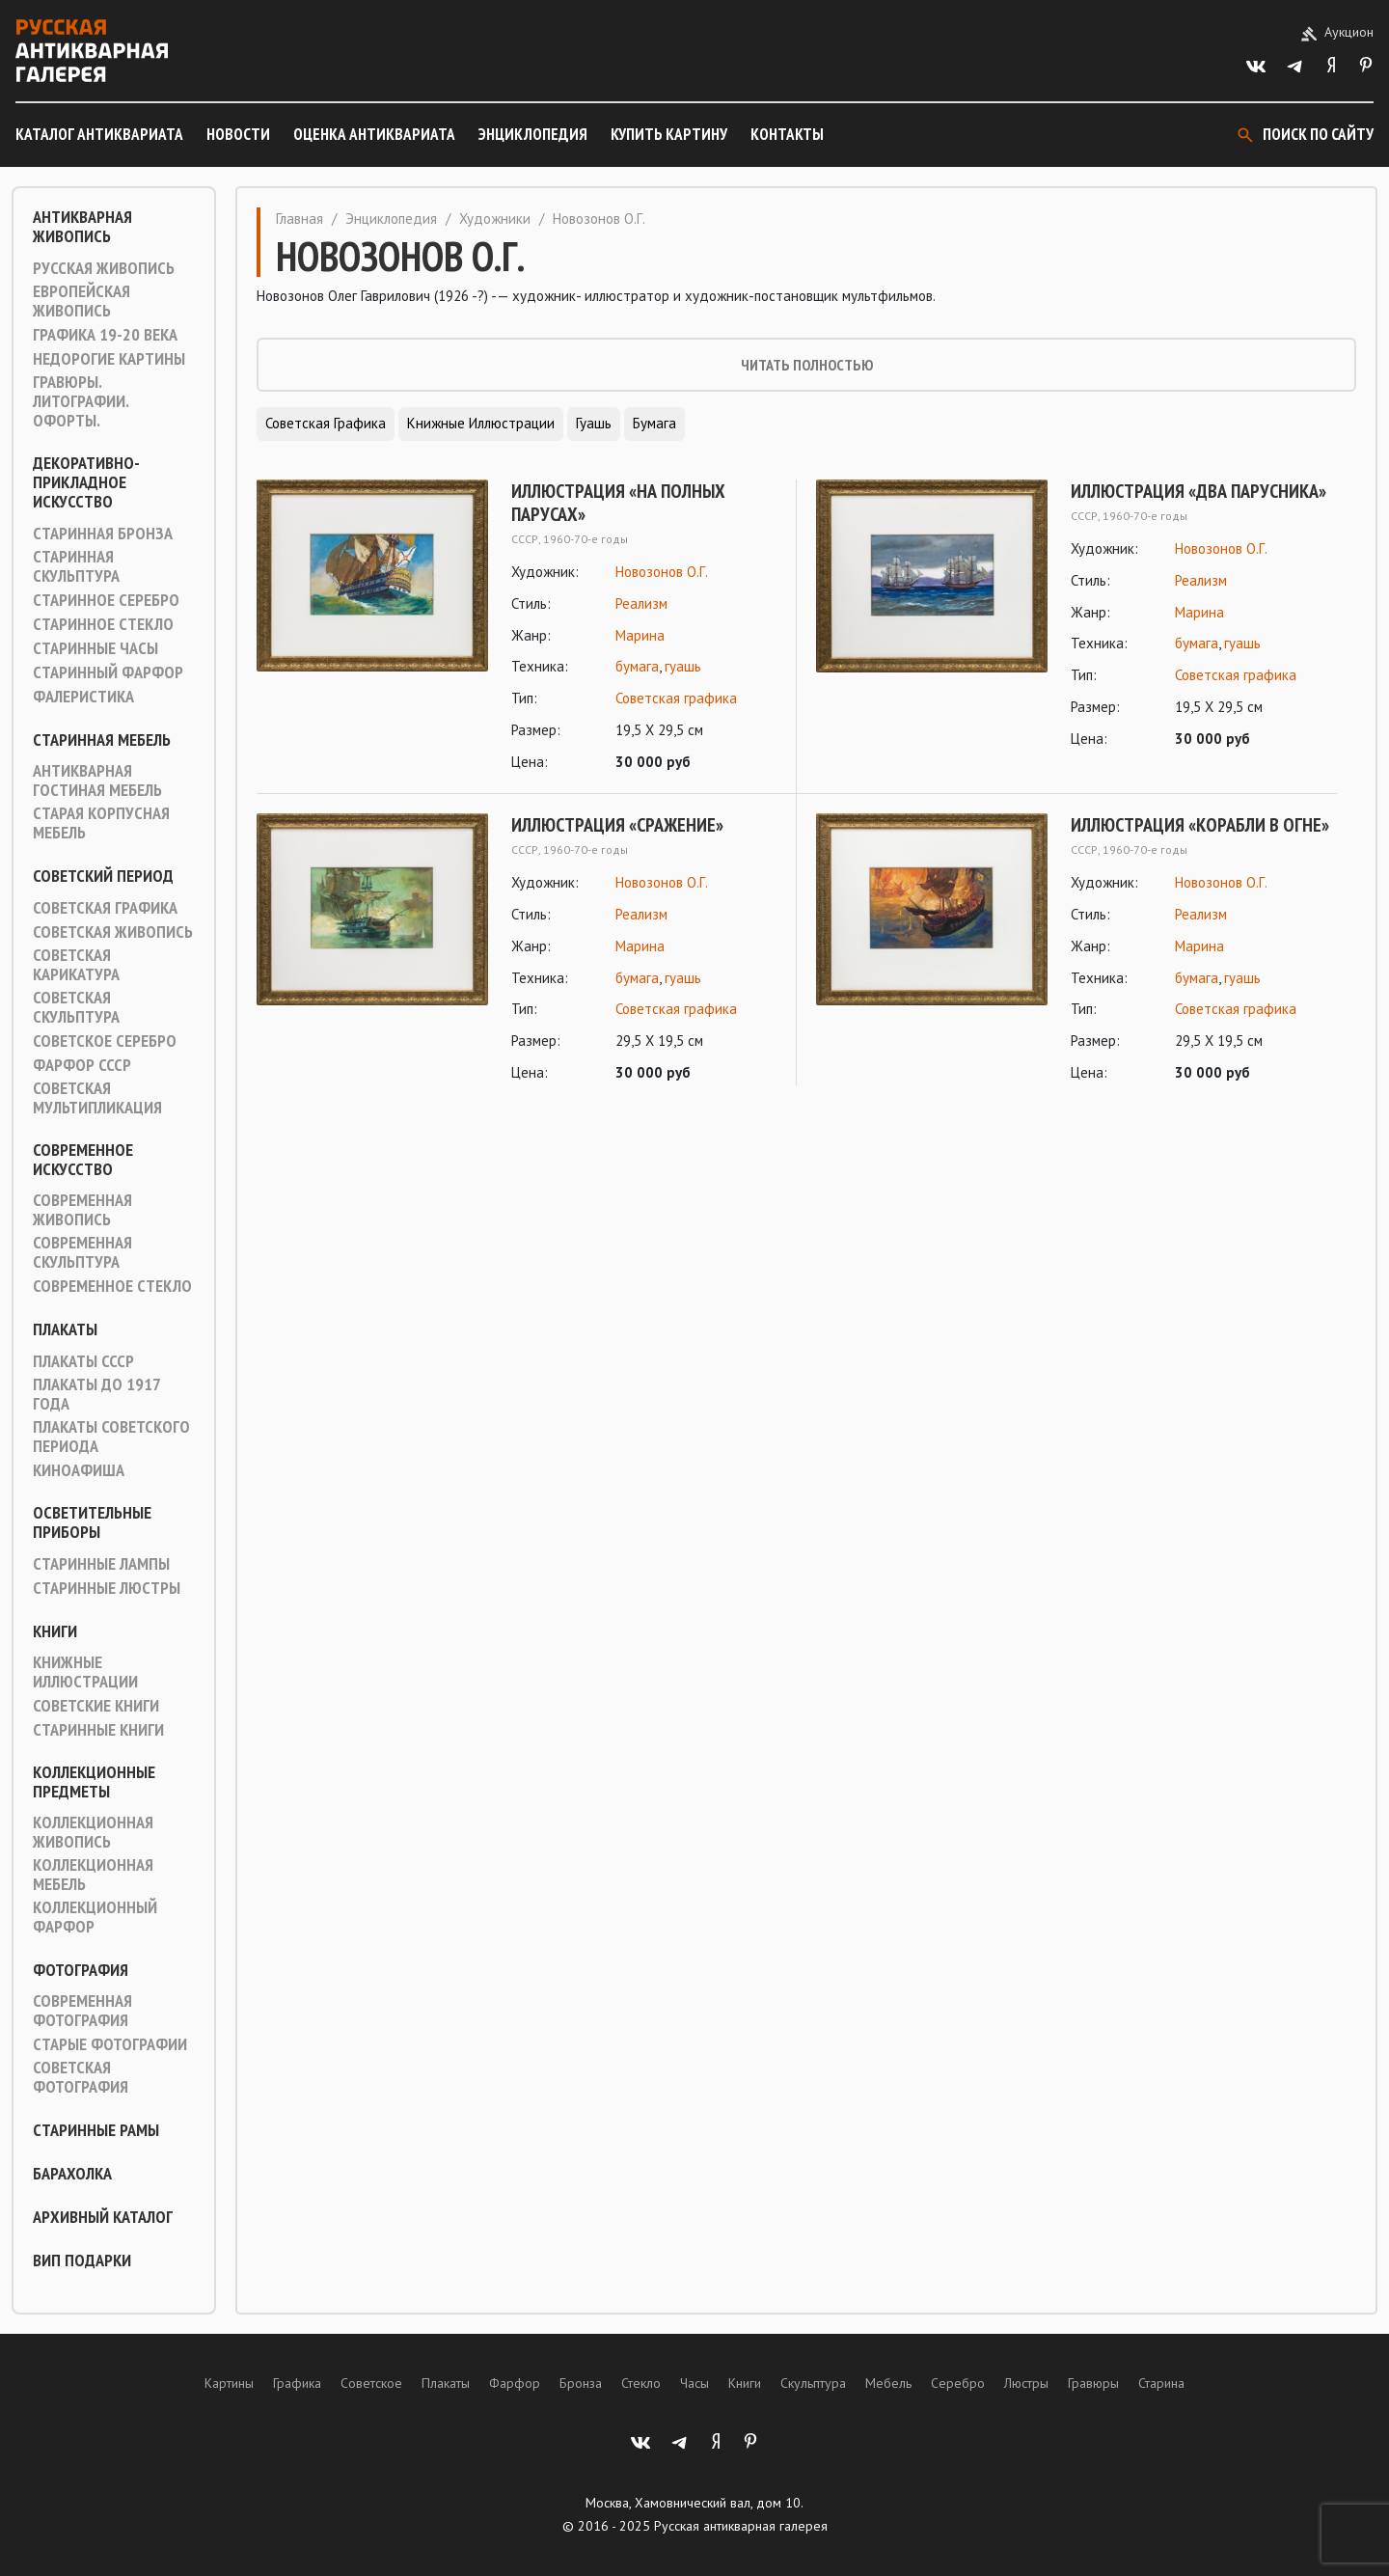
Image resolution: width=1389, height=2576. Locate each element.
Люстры (1026, 2383)
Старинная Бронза (103, 533)
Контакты (787, 134)
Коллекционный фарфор (95, 1917)
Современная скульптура (82, 1252)
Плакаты (65, 1329)
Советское (371, 2383)
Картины (229, 2383)
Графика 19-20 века (105, 334)
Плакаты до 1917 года (96, 1394)
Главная (299, 218)
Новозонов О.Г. (661, 571)
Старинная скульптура (76, 566)
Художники (495, 218)
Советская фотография (80, 2077)
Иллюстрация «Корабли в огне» (1200, 824)
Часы (694, 2383)
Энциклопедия (532, 134)
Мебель (888, 2383)
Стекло (641, 2383)
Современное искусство (83, 1159)
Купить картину (669, 134)
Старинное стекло (103, 624)
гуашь (683, 666)
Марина (640, 635)
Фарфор (514, 2383)
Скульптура (813, 2383)
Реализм (641, 603)
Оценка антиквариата (374, 134)
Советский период (103, 876)
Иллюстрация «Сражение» (617, 824)
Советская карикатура (76, 964)
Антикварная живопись (82, 226)
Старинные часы (95, 648)
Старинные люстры (106, 1588)
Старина (1161, 2383)
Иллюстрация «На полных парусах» (618, 503)
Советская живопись (113, 932)
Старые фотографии (110, 2044)
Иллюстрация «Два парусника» (1198, 491)
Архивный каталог (103, 2217)
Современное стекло (112, 1286)
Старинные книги (98, 1730)
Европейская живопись (81, 301)
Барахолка (72, 2173)
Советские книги (96, 1705)
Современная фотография (82, 2010)
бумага (637, 666)
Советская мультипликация (97, 1098)
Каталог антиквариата (99, 134)
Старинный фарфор (108, 672)
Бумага (654, 423)
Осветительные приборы (92, 1522)
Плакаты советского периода (111, 1436)
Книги (55, 1631)
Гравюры (1093, 2383)
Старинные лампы (101, 1564)
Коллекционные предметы (94, 1782)
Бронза (580, 2383)
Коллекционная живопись (93, 1832)
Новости (238, 134)
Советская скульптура (76, 1007)
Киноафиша (78, 1470)
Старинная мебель (102, 740)
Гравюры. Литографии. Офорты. (80, 401)
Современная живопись (82, 1210)
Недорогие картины (109, 359)
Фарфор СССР (82, 1065)
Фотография (80, 1970)
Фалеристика (83, 696)
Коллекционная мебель (93, 1874)
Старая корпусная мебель (101, 823)
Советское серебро (105, 1041)
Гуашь (594, 423)
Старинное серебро (106, 600)
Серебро (958, 2383)
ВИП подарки (82, 2260)
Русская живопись (104, 268)
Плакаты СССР (83, 1361)
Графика (297, 2383)
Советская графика (105, 908)
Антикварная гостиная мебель (97, 780)
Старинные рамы (96, 2130)
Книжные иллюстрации (85, 1672)
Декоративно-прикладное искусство (86, 482)
